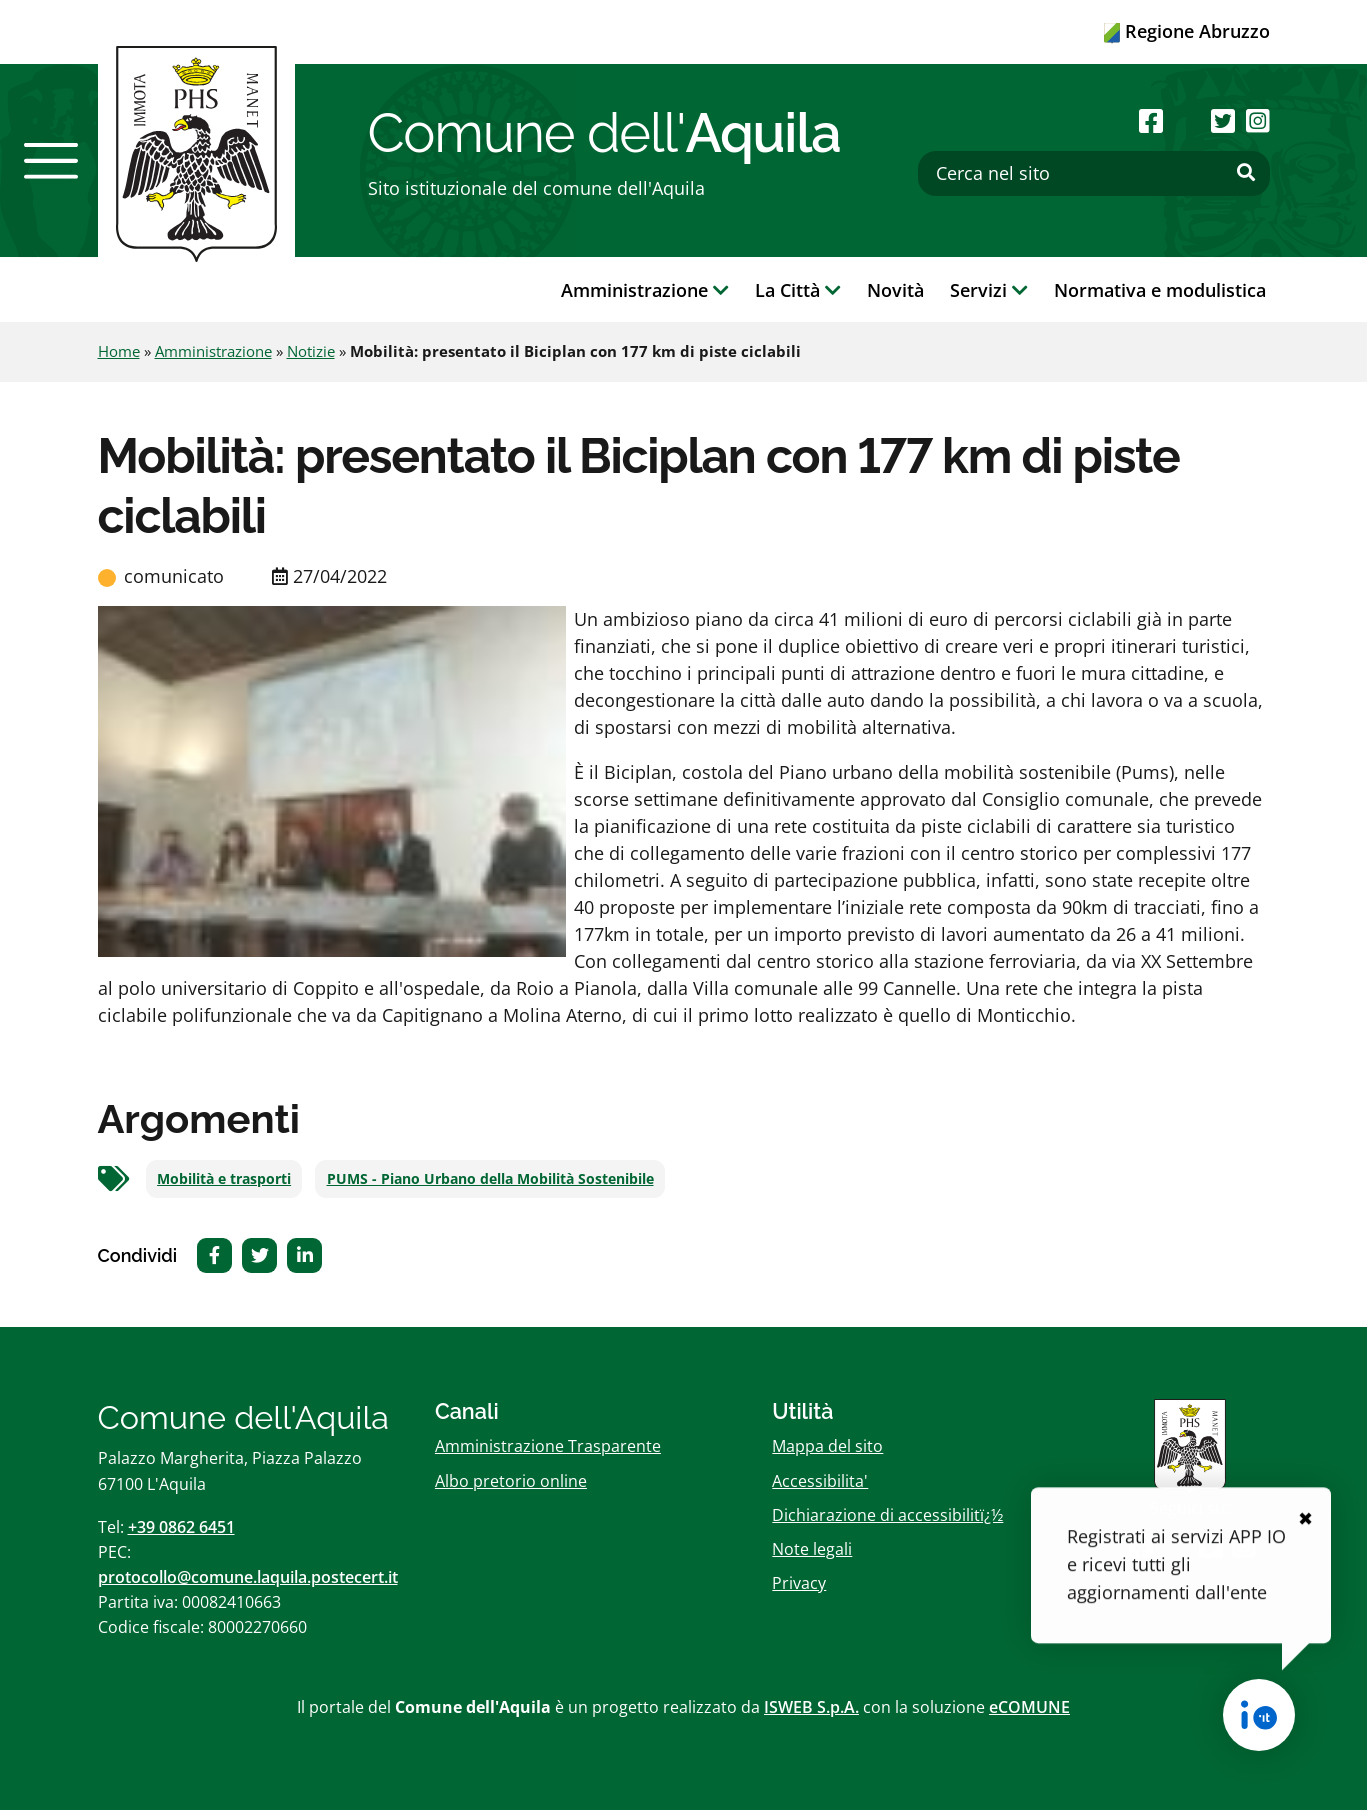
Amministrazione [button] (645, 290)
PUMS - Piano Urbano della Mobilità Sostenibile (490, 1179)
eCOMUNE (1029, 1707)
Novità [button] (895, 290)
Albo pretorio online (511, 1481)
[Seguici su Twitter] (1223, 120)
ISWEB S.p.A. (811, 1707)
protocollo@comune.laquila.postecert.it (248, 1577)
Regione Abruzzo (1187, 31)
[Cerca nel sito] (1094, 173)
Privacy (799, 1583)
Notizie (311, 351)
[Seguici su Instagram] (1258, 120)
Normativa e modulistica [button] (1160, 290)
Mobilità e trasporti (224, 1179)
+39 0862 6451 (181, 1527)
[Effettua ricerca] (1246, 173)
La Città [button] (798, 290)
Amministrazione (213, 351)
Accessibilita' (820, 1481)
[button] (51, 161)
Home (119, 351)
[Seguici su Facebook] (1151, 120)
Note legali (812, 1549)
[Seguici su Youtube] (1187, 120)
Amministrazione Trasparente (548, 1446)
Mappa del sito (827, 1446)
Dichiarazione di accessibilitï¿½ (887, 1515)
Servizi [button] (989, 290)
